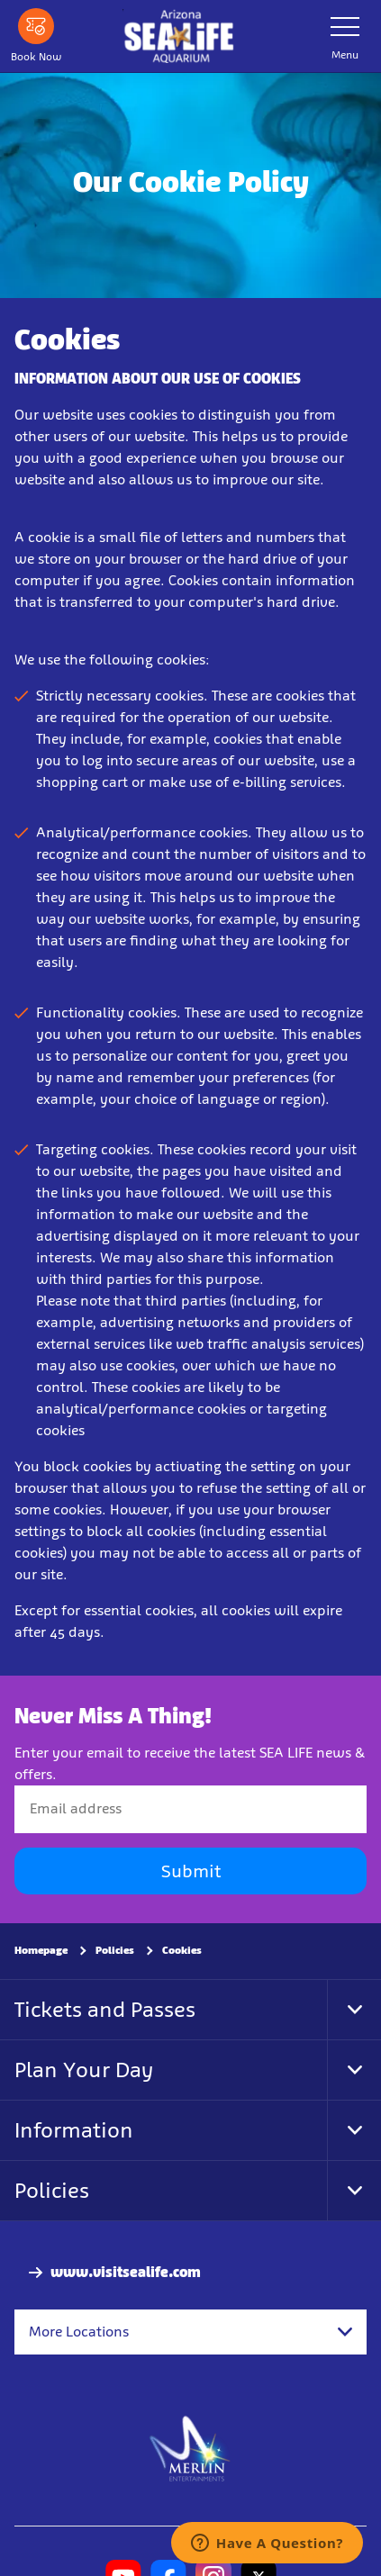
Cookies (182, 1950)
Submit (191, 1871)
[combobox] (190, 2332)
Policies (114, 1950)
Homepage (41, 1950)
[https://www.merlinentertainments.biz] (190, 2447)
